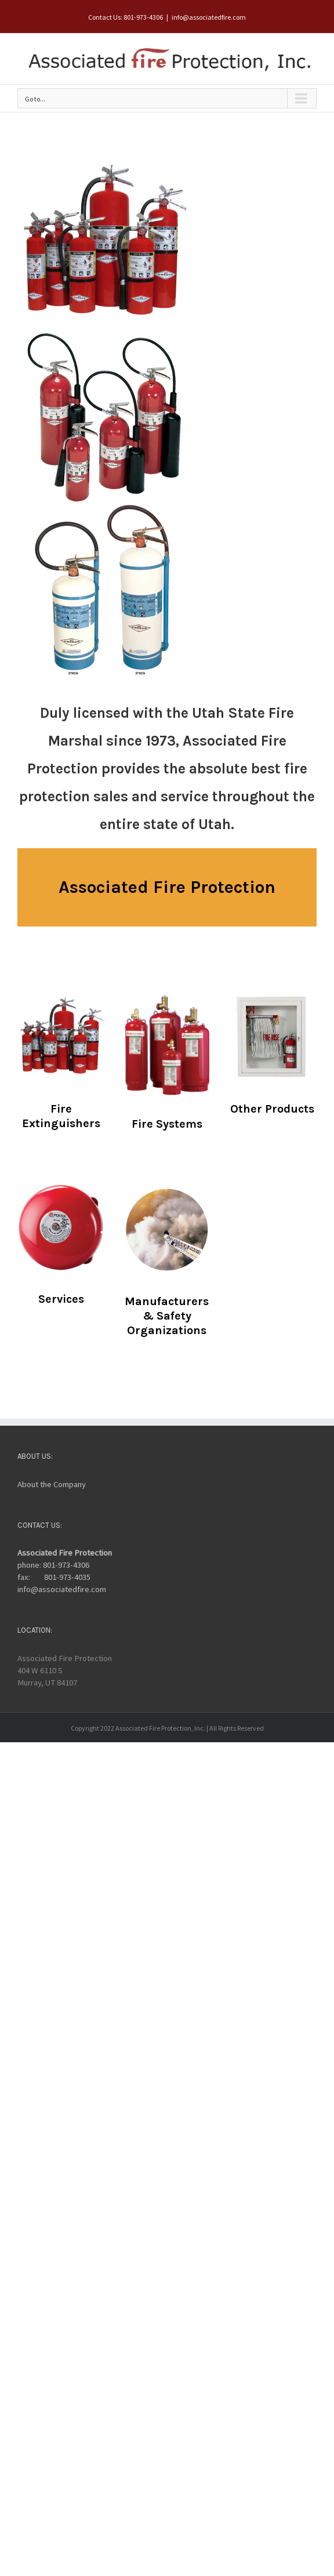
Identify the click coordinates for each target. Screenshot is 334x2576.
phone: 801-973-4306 (53, 1565)
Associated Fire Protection (64, 1552)
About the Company (51, 1484)
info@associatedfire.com (209, 17)
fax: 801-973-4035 (53, 1577)
